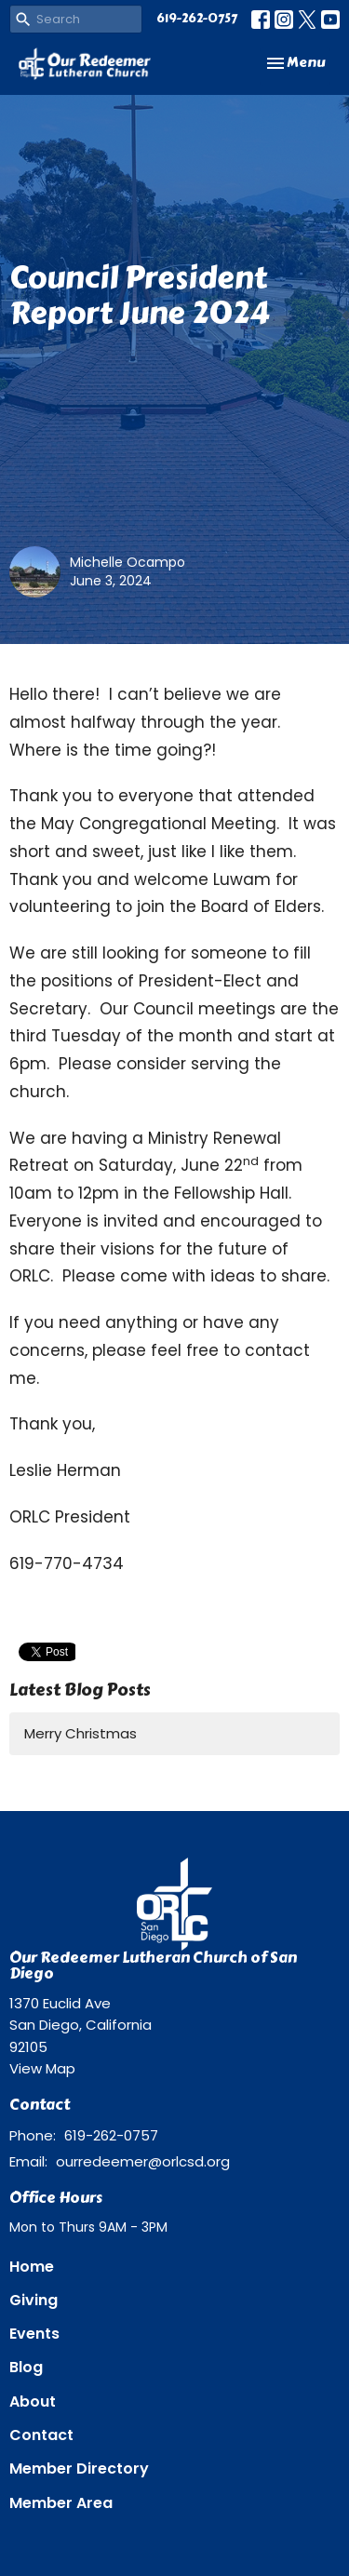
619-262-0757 (196, 18)
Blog (26, 2367)
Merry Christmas (80, 1733)
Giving (33, 2300)
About (32, 2401)
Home (31, 2266)
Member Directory (79, 2468)
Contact (41, 2435)
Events (34, 2333)
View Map (42, 2068)
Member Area (61, 2503)
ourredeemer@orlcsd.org (143, 2161)
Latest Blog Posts (80, 1690)
